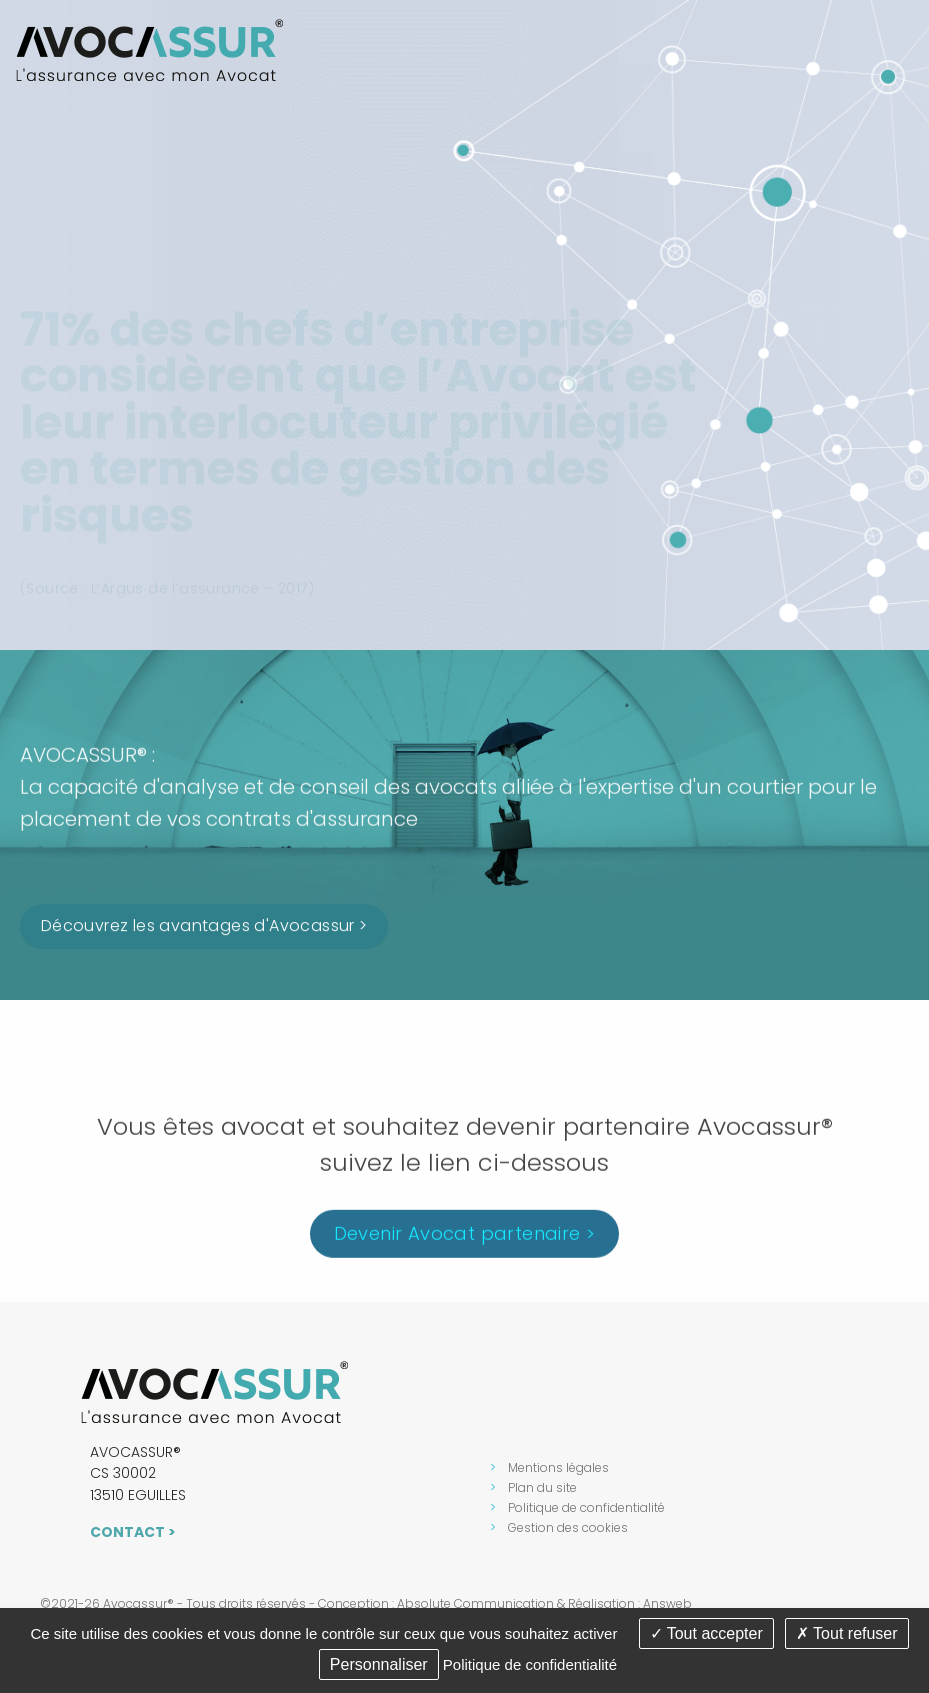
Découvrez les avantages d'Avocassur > (204, 928)
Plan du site (542, 1487)
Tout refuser (847, 1633)
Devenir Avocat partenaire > (465, 1240)
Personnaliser (379, 1664)
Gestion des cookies (568, 1527)
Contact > (133, 1532)
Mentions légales (558, 1467)
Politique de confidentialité (586, 1507)
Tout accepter (706, 1633)
